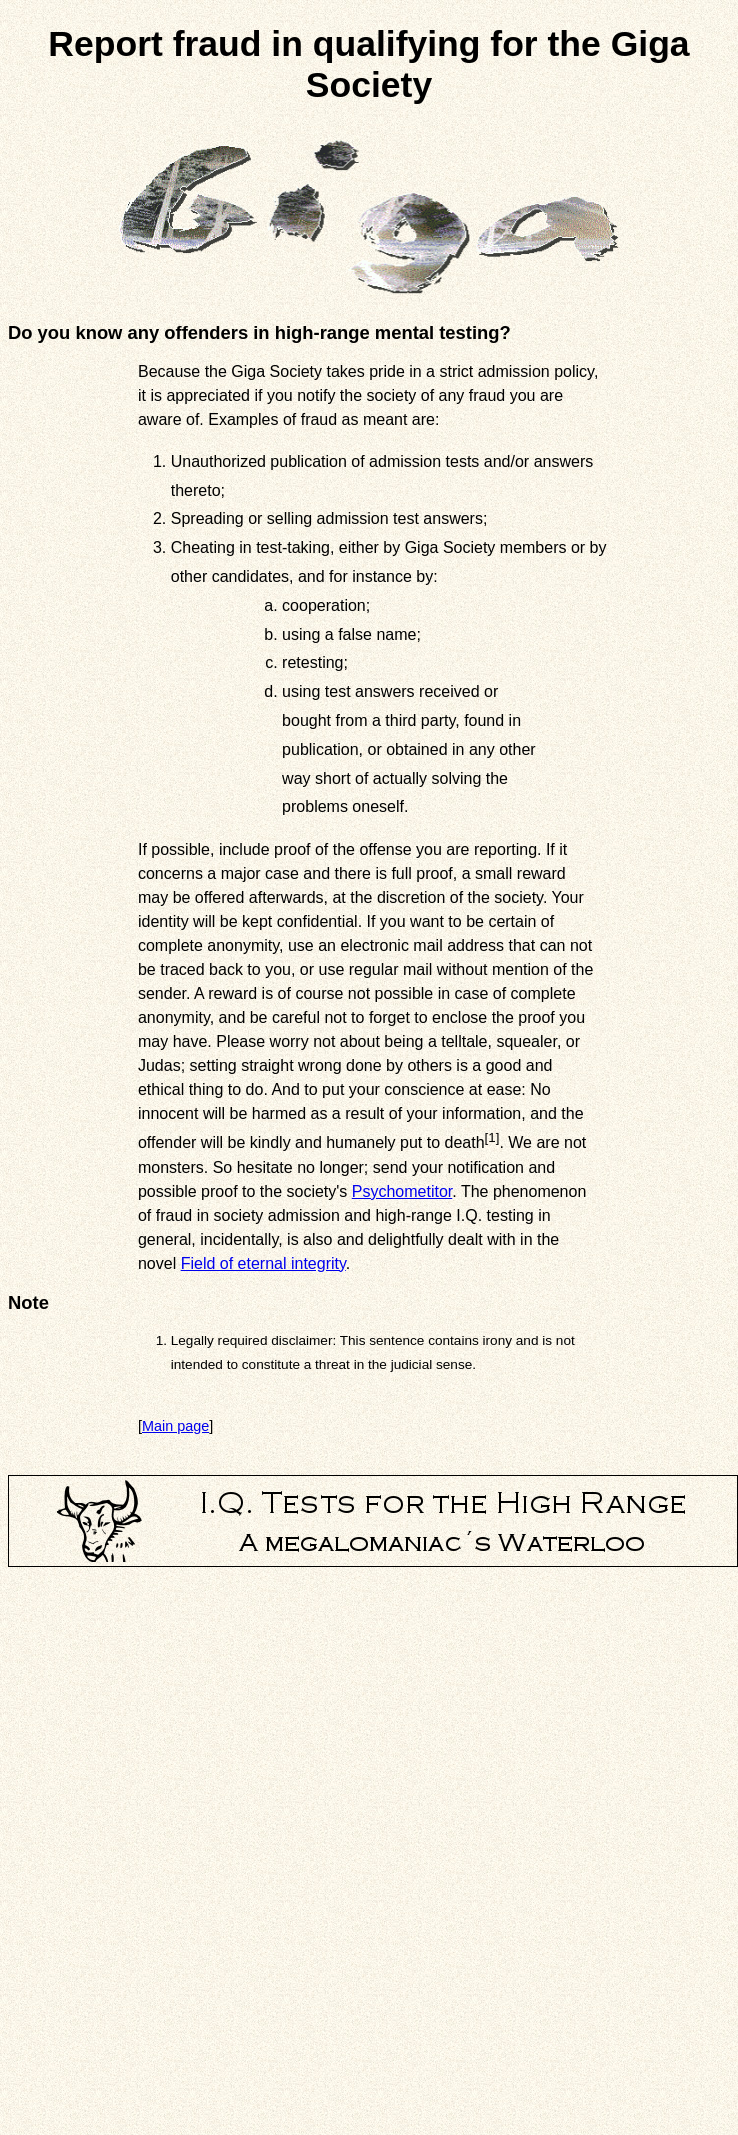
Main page (175, 1426)
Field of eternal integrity (263, 1263)
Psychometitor (402, 1191)
